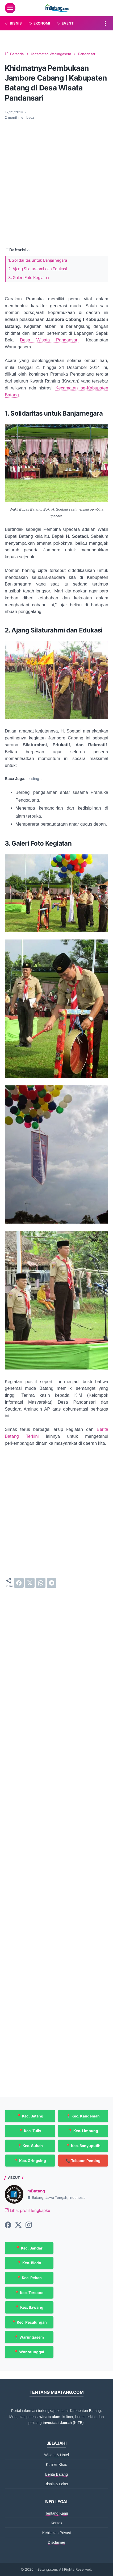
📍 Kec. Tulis (30, 2130)
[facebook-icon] (8, 2225)
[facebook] (19, 1583)
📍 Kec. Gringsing (30, 2160)
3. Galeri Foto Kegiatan (28, 277)
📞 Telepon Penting (83, 2160)
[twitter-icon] (18, 2225)
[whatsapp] (40, 1583)
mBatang (36, 2191)
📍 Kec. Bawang (29, 2307)
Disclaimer (56, 2542)
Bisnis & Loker (56, 2484)
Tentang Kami (56, 2513)
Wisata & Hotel (56, 2455)
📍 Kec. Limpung (83, 2130)
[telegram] (51, 1583)
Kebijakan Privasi (56, 2533)
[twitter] (30, 1583)
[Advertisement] (56, 183)
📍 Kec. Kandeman (83, 2116)
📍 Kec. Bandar (29, 2248)
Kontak (56, 2523)
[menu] (10, 8)
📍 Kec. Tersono (29, 2292)
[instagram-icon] (29, 2225)
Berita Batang (56, 2474)
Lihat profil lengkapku (27, 2210)
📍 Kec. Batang (30, 2116)
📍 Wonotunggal (29, 2352)
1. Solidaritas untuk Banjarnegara (37, 260)
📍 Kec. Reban (29, 2277)
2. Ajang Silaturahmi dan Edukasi (37, 268)
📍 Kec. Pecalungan (29, 2322)
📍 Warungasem (29, 2337)
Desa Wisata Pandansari (49, 340)
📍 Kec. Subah (30, 2145)
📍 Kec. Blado (29, 2262)
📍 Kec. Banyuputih (83, 2145)
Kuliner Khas (56, 2464)
